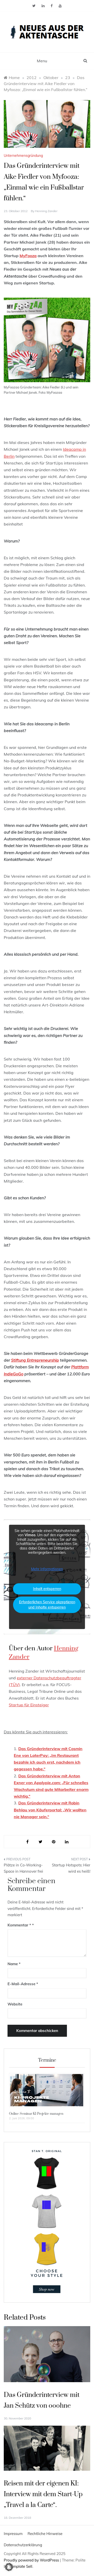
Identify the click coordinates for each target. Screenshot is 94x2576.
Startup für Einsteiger (29, 1704)
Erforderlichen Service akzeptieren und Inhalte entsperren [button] (47, 1605)
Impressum (13, 2533)
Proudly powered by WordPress (32, 2560)
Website (15, 2004)
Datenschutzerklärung (23, 2544)
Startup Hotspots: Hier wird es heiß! (71, 1868)
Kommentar (19, 1925)
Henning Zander (46, 211)
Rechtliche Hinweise (45, 2533)
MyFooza (28, 255)
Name (14, 1963)
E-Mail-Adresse (23, 1983)
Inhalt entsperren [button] (47, 1589)
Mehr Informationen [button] (47, 1569)
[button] (9, 2567)
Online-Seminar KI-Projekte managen (36, 2114)
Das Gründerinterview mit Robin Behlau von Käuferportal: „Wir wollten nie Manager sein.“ (50, 1809)
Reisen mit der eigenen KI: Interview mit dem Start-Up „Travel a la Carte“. (43, 2494)
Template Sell (20, 2566)
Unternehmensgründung (23, 155)
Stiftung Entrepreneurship (35, 1360)
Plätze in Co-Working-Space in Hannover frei (23, 1868)
